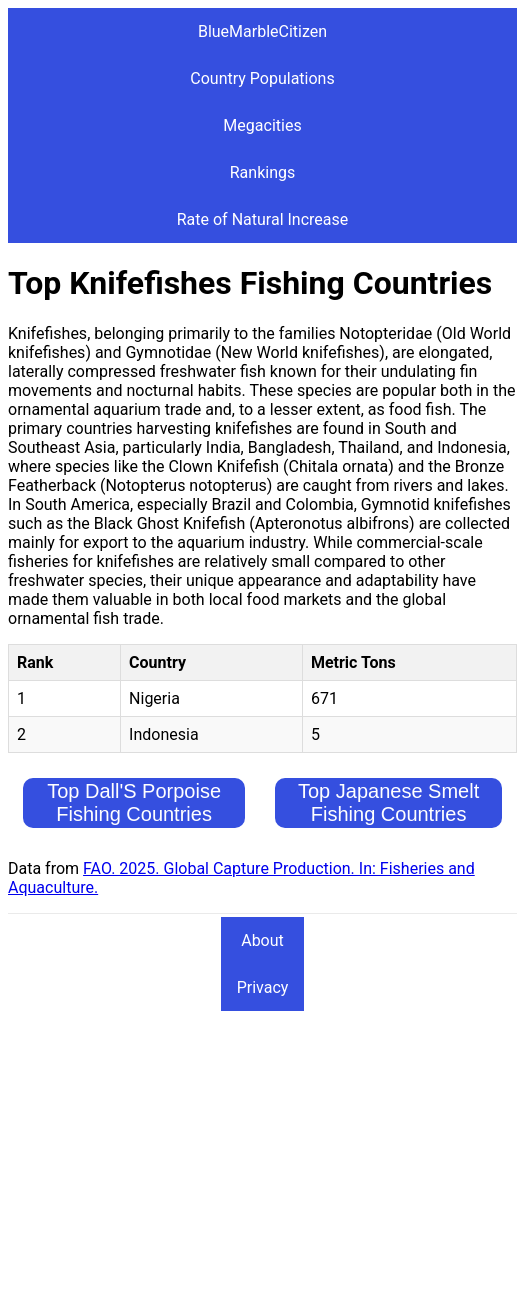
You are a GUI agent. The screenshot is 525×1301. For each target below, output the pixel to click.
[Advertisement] (262, 1153)
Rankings (262, 172)
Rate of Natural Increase (263, 219)
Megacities (262, 125)
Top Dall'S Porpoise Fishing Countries (134, 802)
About (262, 940)
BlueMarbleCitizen (262, 31)
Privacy (263, 987)
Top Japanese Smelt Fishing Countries (388, 802)
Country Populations (262, 78)
